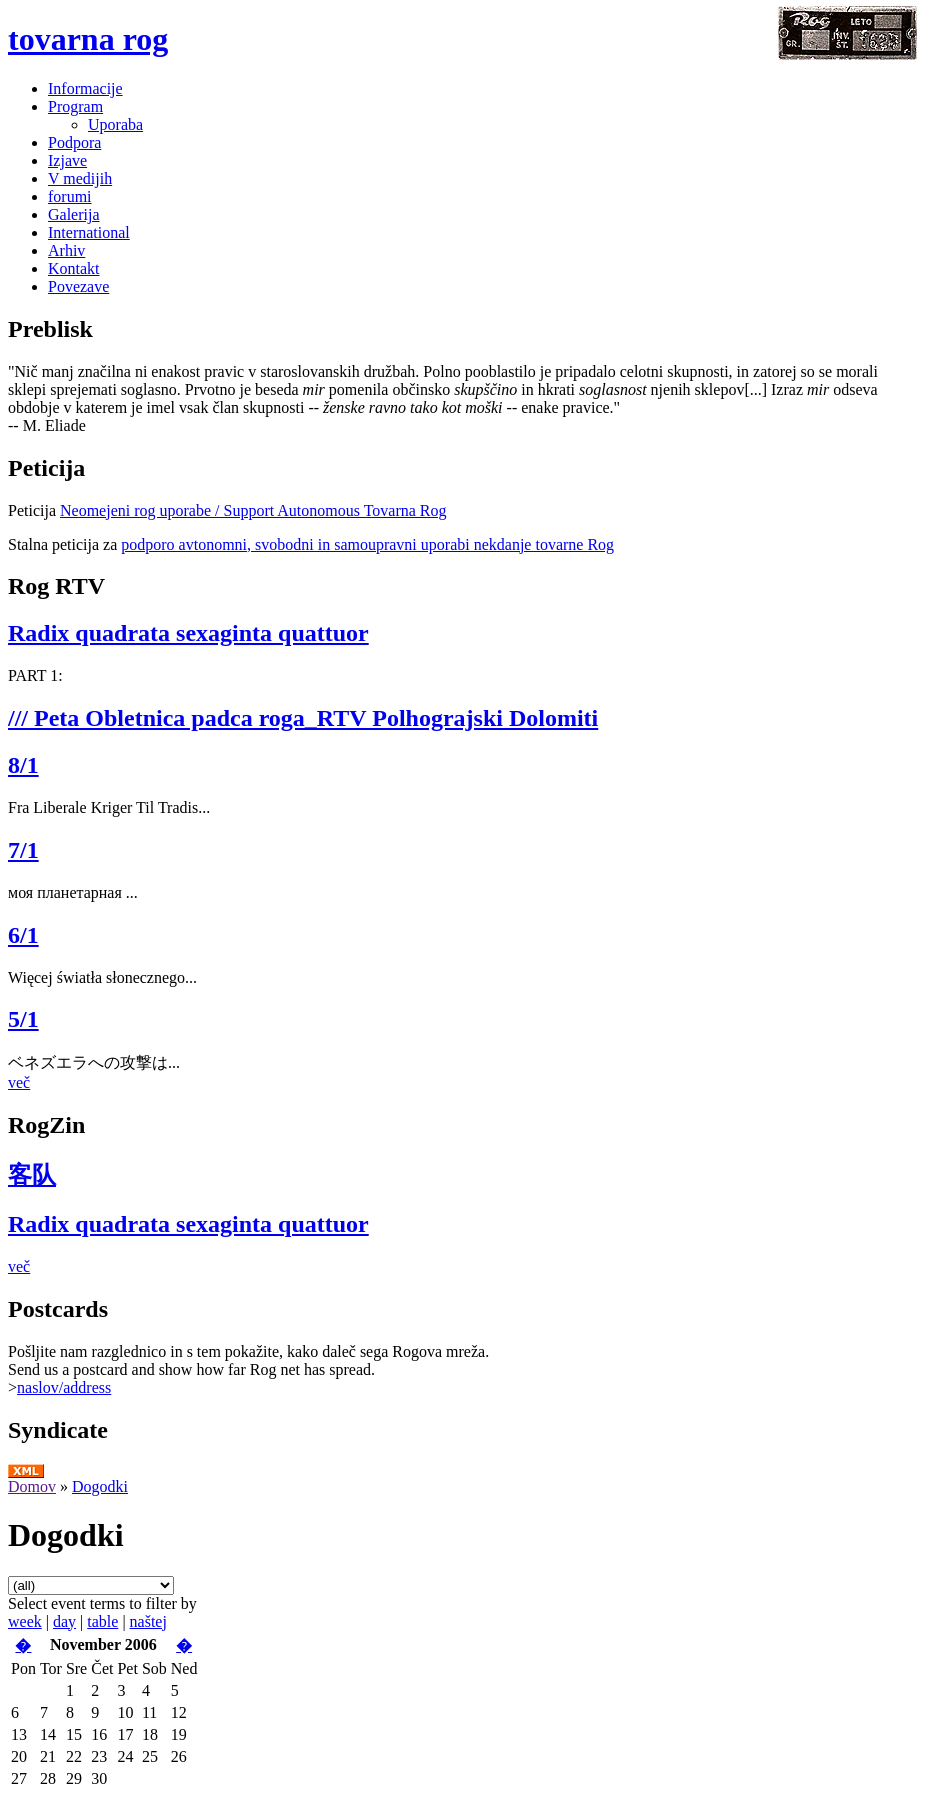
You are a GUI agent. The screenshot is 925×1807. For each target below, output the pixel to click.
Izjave (67, 160)
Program (75, 106)
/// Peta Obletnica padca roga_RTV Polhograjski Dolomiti (303, 718)
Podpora (74, 142)
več (19, 1082)
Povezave (78, 286)
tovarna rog (88, 39)
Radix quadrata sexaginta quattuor (188, 633)
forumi (70, 196)
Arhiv (66, 250)
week (25, 1621)
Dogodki (100, 1486)
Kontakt (74, 268)
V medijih (80, 178)
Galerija (74, 214)
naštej (148, 1621)
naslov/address (64, 1387)
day (64, 1621)
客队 (32, 1175)
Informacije (85, 88)
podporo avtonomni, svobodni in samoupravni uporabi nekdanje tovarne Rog (367, 544)
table (102, 1621)
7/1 (23, 850)
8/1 (23, 765)
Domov (32, 1486)
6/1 (23, 935)
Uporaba (115, 124)
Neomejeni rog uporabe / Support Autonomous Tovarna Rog (253, 510)
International (89, 232)
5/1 (23, 1019)
